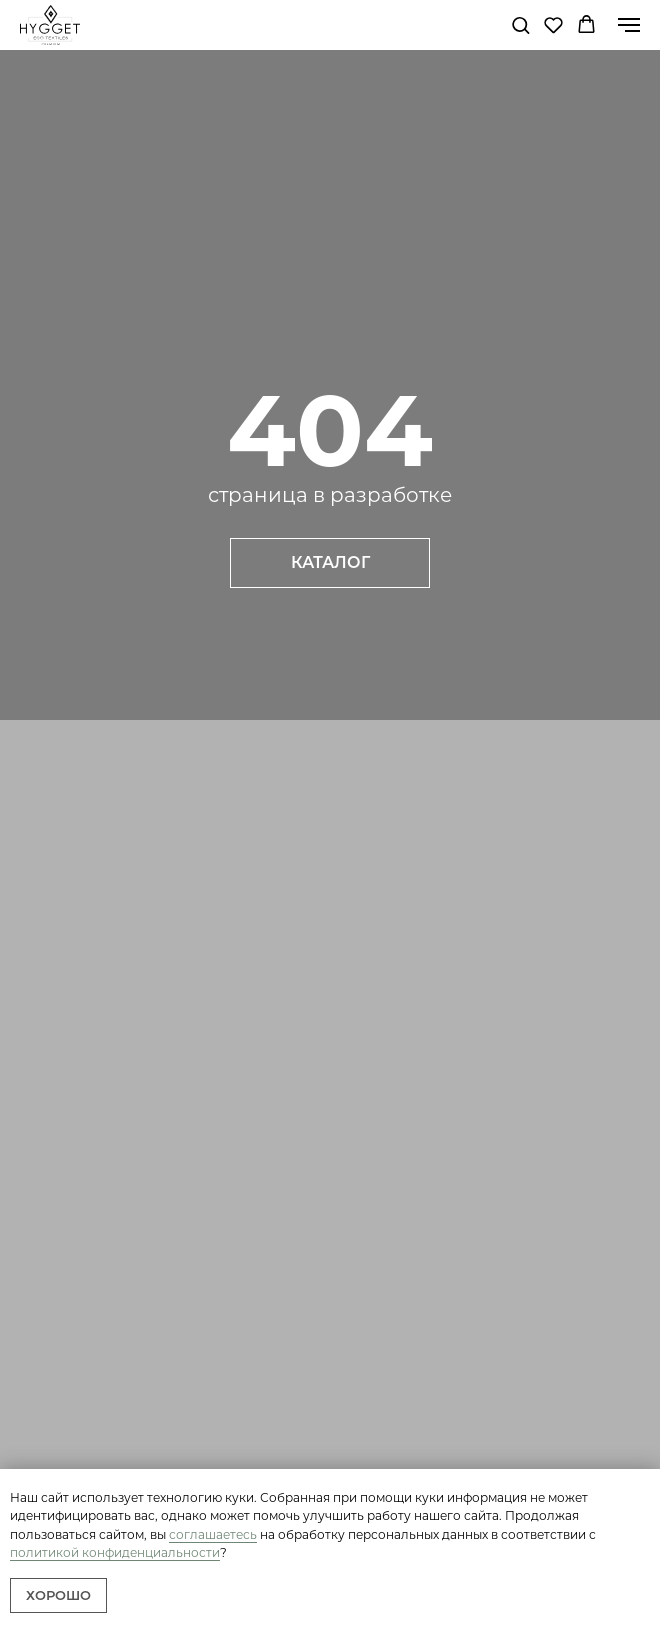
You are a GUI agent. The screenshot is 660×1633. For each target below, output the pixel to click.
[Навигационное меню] (629, 25)
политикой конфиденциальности (115, 1552)
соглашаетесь (213, 1534)
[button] (520, 24)
